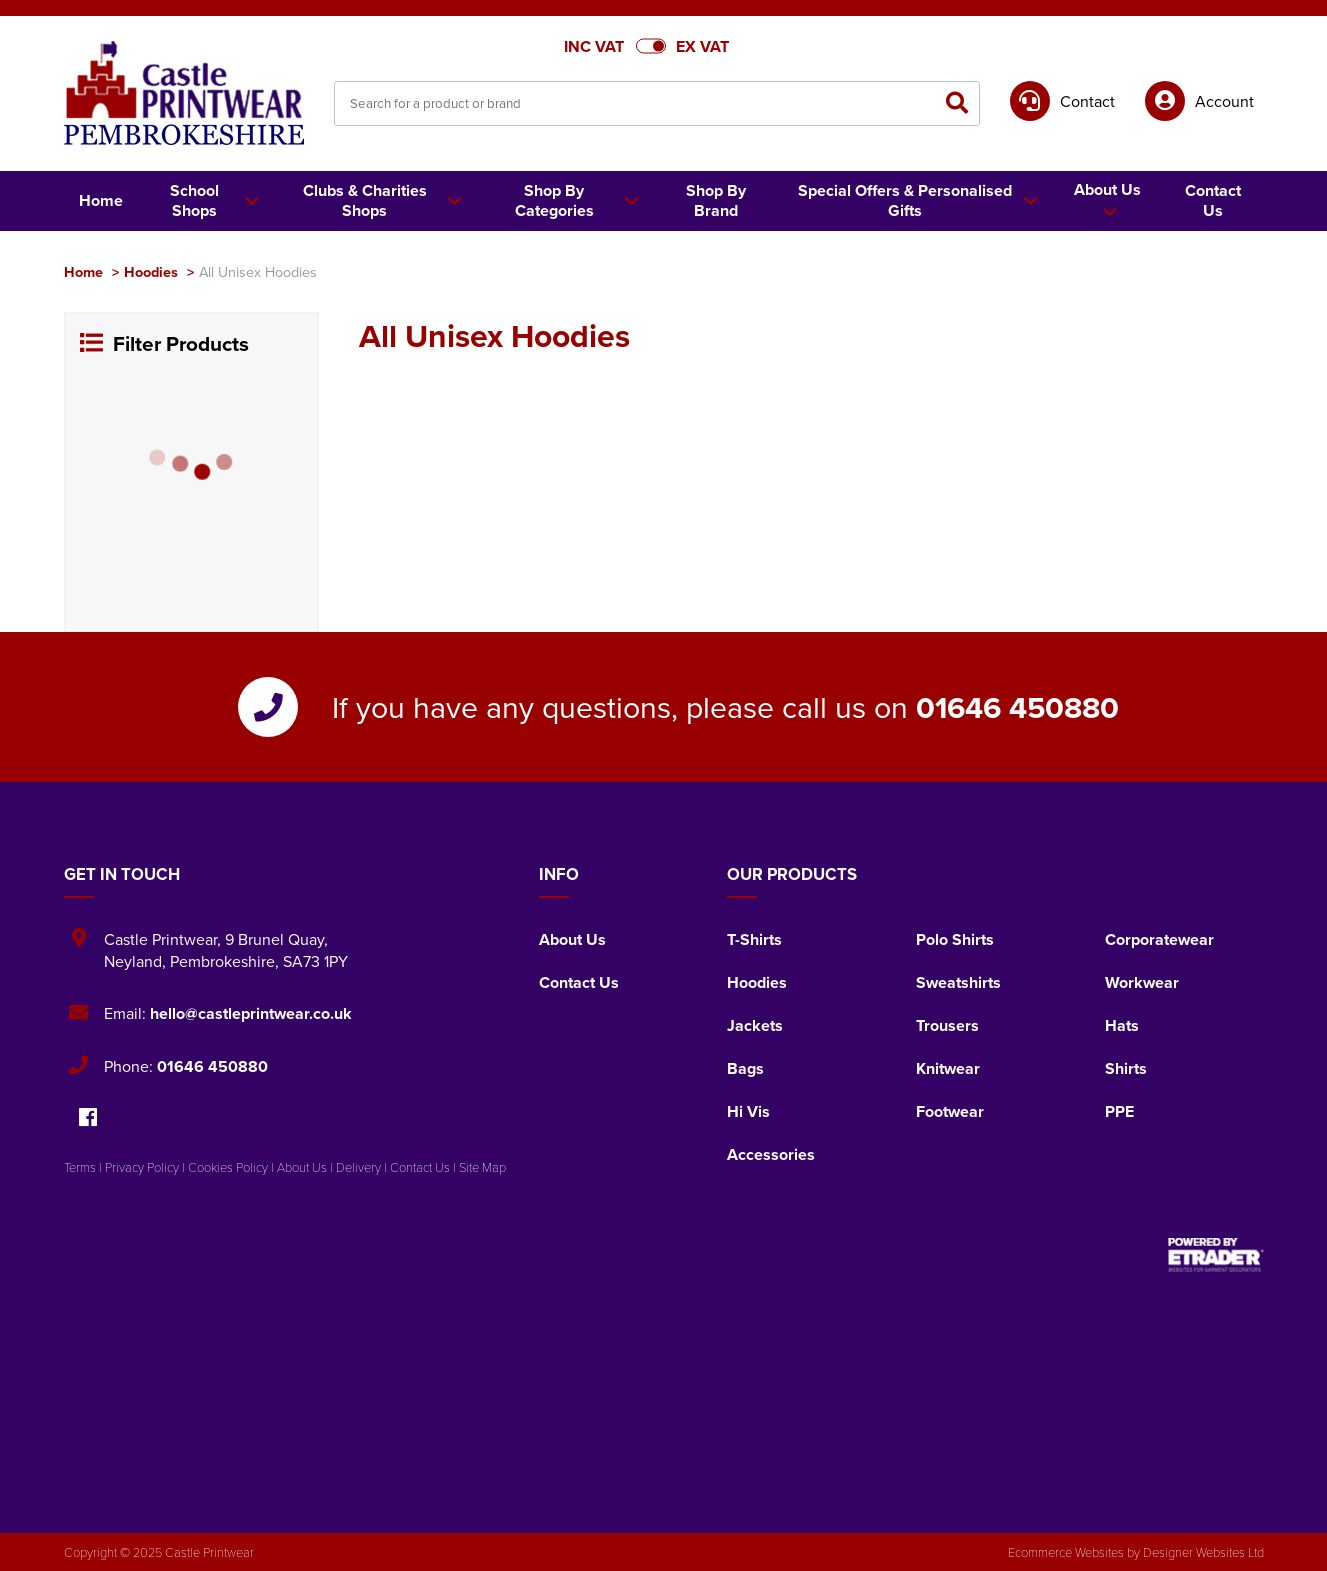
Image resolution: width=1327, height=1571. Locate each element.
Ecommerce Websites (1066, 1552)
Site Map (482, 1167)
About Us (572, 939)
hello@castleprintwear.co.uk (251, 1013)
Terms (80, 1167)
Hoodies (151, 271)
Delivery (358, 1167)
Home (83, 271)
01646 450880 (1017, 707)
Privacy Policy (142, 1167)
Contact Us (579, 982)
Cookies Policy (228, 1167)
